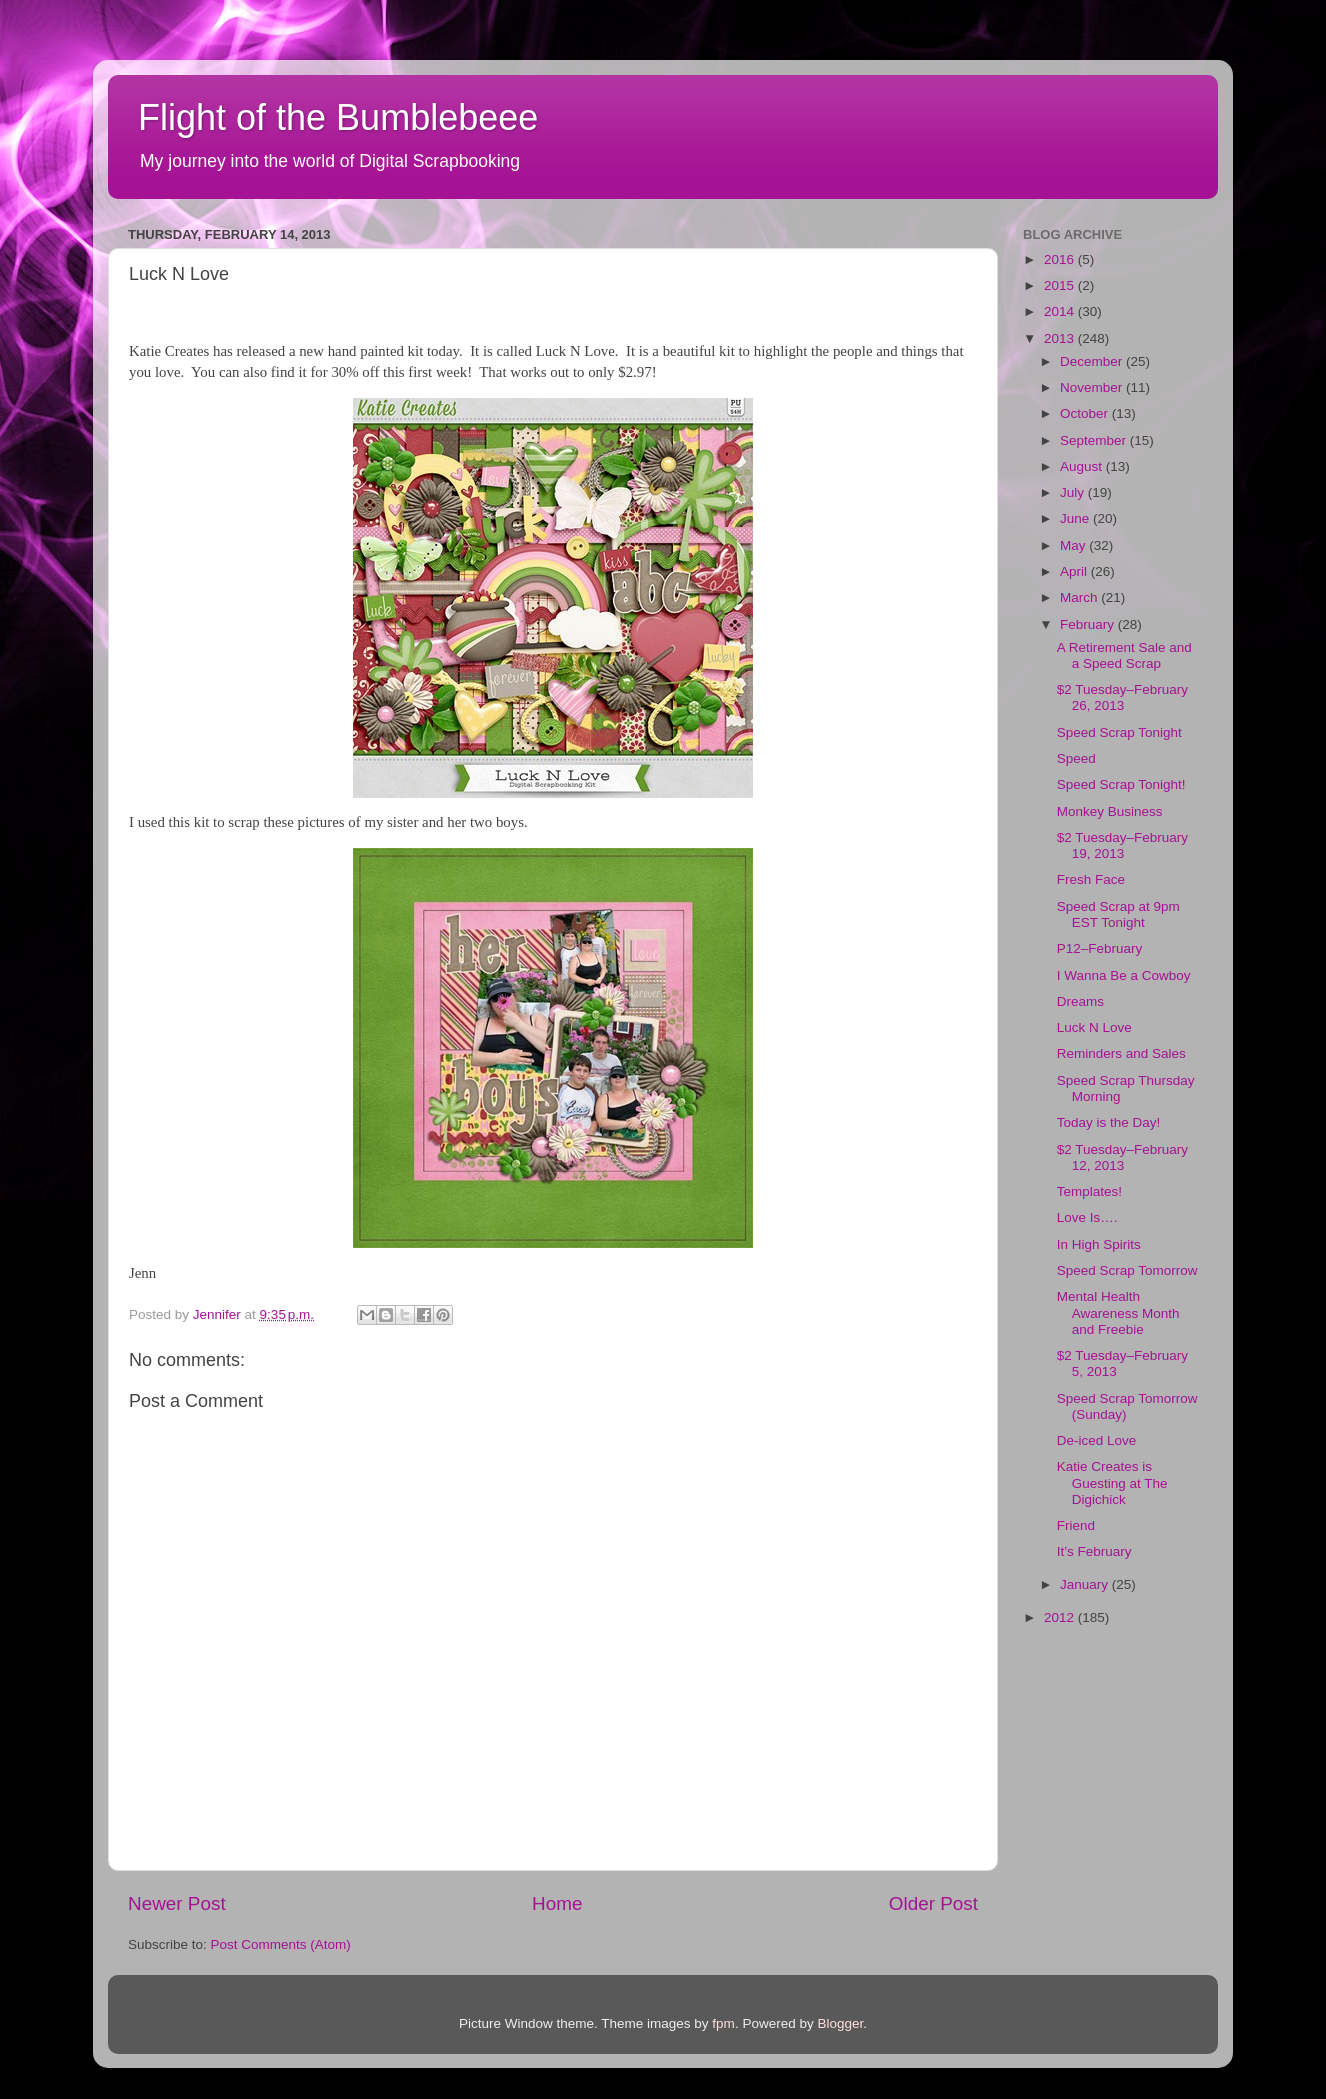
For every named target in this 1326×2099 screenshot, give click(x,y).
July (1074, 492)
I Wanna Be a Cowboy (1124, 975)
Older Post (933, 1903)
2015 (1061, 285)
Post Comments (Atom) (281, 1944)
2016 (1061, 259)
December (1093, 361)
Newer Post (177, 1903)
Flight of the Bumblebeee (338, 117)
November (1093, 387)
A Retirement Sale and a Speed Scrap (1124, 655)
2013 (1061, 338)
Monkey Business (1110, 811)
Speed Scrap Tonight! (1121, 784)
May (1074, 545)
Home (557, 1903)
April (1075, 571)
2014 (1061, 311)
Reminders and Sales (1121, 1053)
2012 (1061, 1617)
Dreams (1080, 1001)
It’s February (1094, 1551)
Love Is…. (1087, 1217)
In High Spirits (1099, 1244)
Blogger (840, 2023)
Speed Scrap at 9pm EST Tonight (1118, 914)
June (1076, 518)
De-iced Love (1097, 1440)
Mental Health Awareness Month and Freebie (1118, 1312)
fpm (723, 2023)
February (1089, 624)
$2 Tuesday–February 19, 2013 (1122, 845)
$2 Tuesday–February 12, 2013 (1122, 1157)
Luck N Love (1094, 1027)
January (1086, 1584)
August (1083, 466)
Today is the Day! (1109, 1122)
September (1095, 440)
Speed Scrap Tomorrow (1127, 1270)
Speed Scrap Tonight (1119, 732)
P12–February (1100, 948)
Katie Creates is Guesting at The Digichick (1112, 1482)
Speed (1076, 758)
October (1086, 413)
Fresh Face (1091, 879)
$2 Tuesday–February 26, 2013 (1122, 697)
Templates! (1089, 1191)
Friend (1076, 1525)
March (1080, 597)
